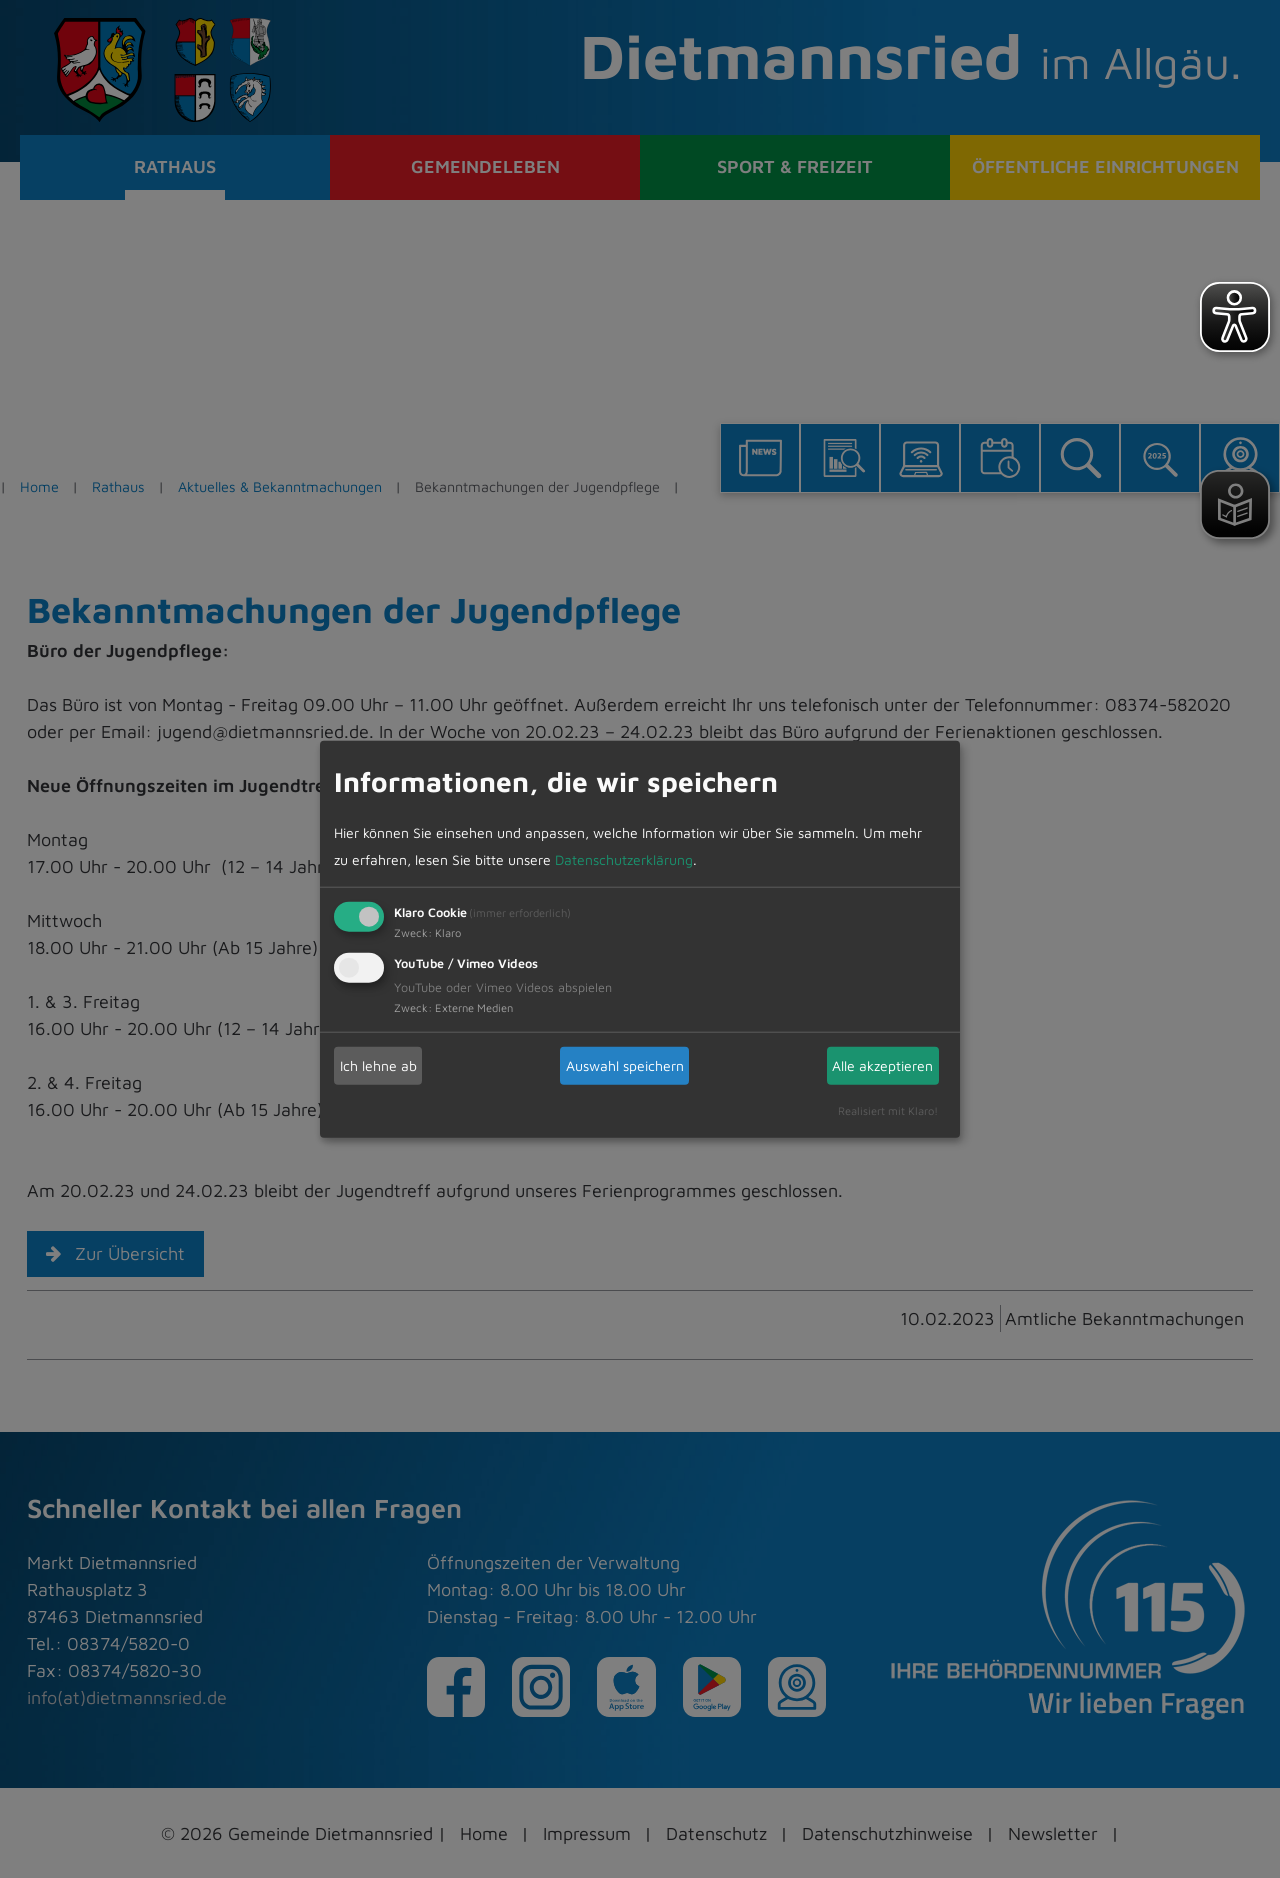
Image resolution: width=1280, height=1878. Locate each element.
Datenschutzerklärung (624, 858)
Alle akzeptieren (882, 1065)
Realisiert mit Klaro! (888, 1109)
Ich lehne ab (378, 1065)
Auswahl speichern (625, 1065)
